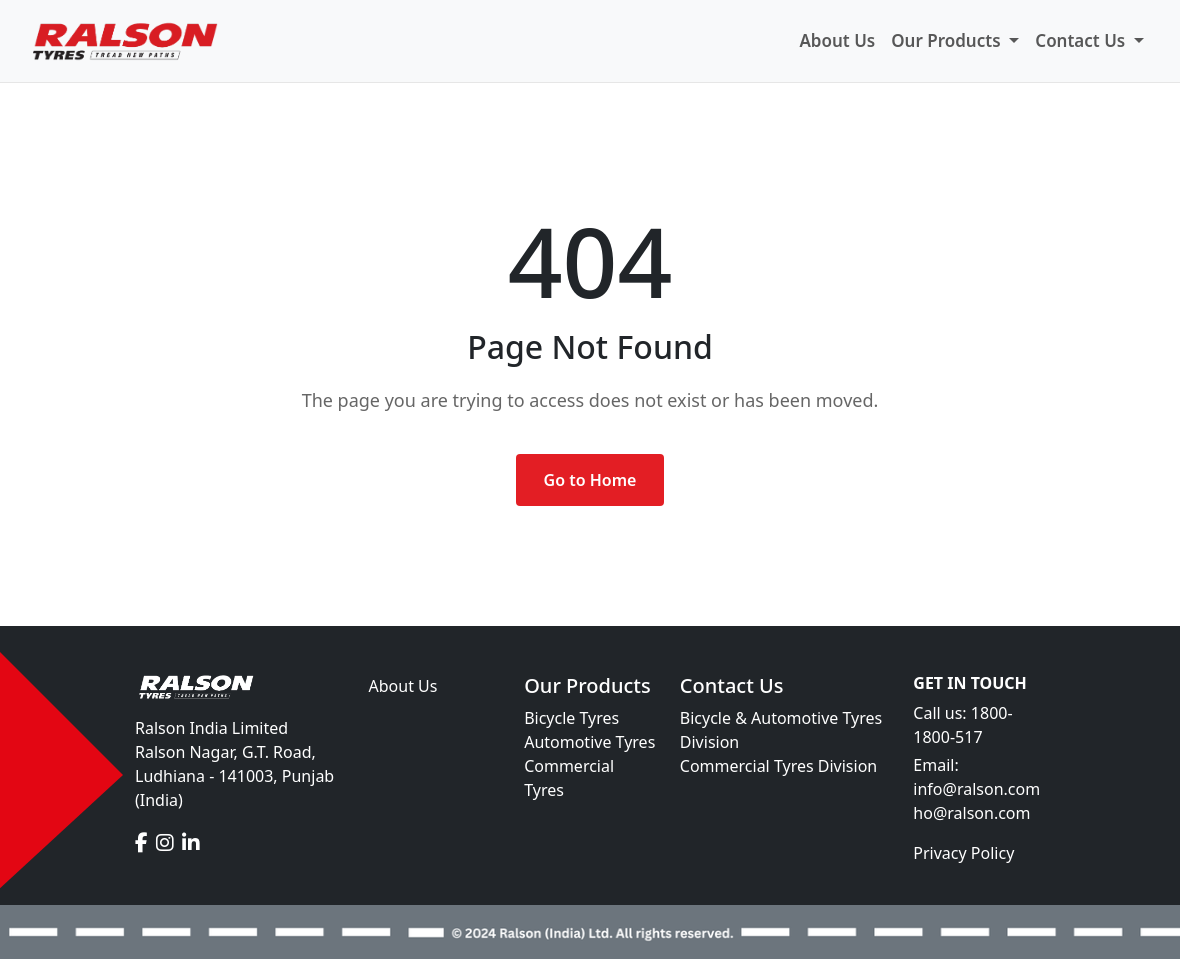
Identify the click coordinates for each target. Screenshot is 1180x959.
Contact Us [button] (1082, 40)
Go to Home (590, 480)
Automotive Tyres (589, 742)
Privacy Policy (963, 853)
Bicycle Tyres (571, 718)
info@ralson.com (976, 789)
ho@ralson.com (971, 813)
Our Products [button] (948, 40)
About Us (837, 40)
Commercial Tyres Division (778, 766)
